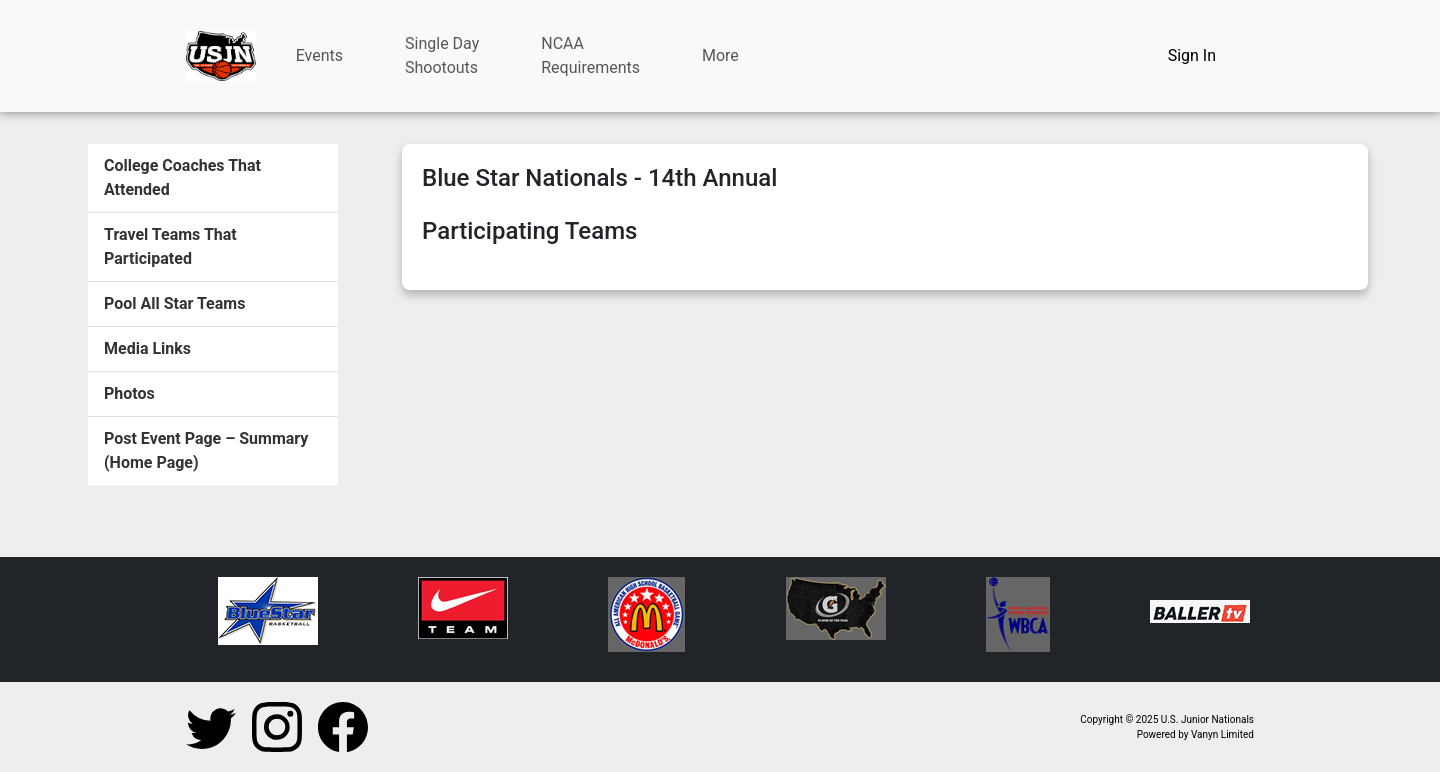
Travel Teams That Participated (170, 246)
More (720, 55)
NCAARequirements (590, 55)
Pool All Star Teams (174, 303)
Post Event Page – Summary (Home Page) (206, 450)
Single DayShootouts (442, 55)
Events (319, 55)
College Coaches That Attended (182, 177)
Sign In (1192, 55)
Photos (129, 393)
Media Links (147, 348)
